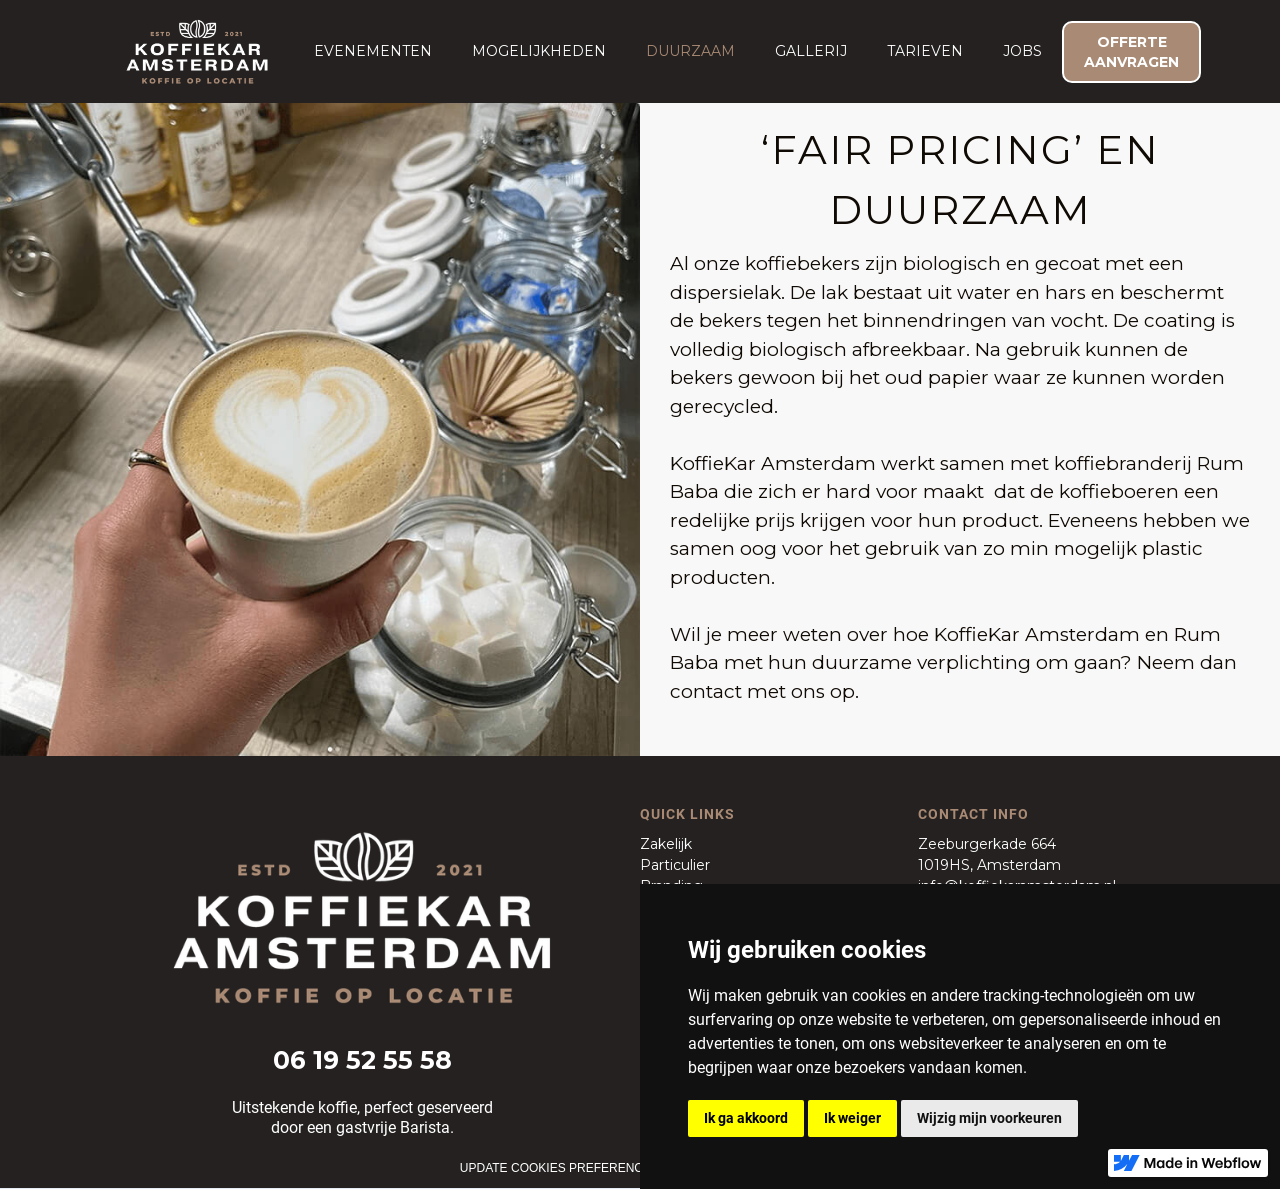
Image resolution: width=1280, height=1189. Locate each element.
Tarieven (925, 51)
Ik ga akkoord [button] (746, 1118)
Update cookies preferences (559, 1168)
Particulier (675, 865)
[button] (373, 51)
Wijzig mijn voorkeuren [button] (989, 1118)
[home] (197, 51)
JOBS (1022, 51)
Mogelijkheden (539, 51)
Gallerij (811, 51)
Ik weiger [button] (852, 1118)
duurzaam (690, 51)
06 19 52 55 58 (362, 1060)
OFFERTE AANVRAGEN (1131, 52)
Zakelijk (666, 844)
